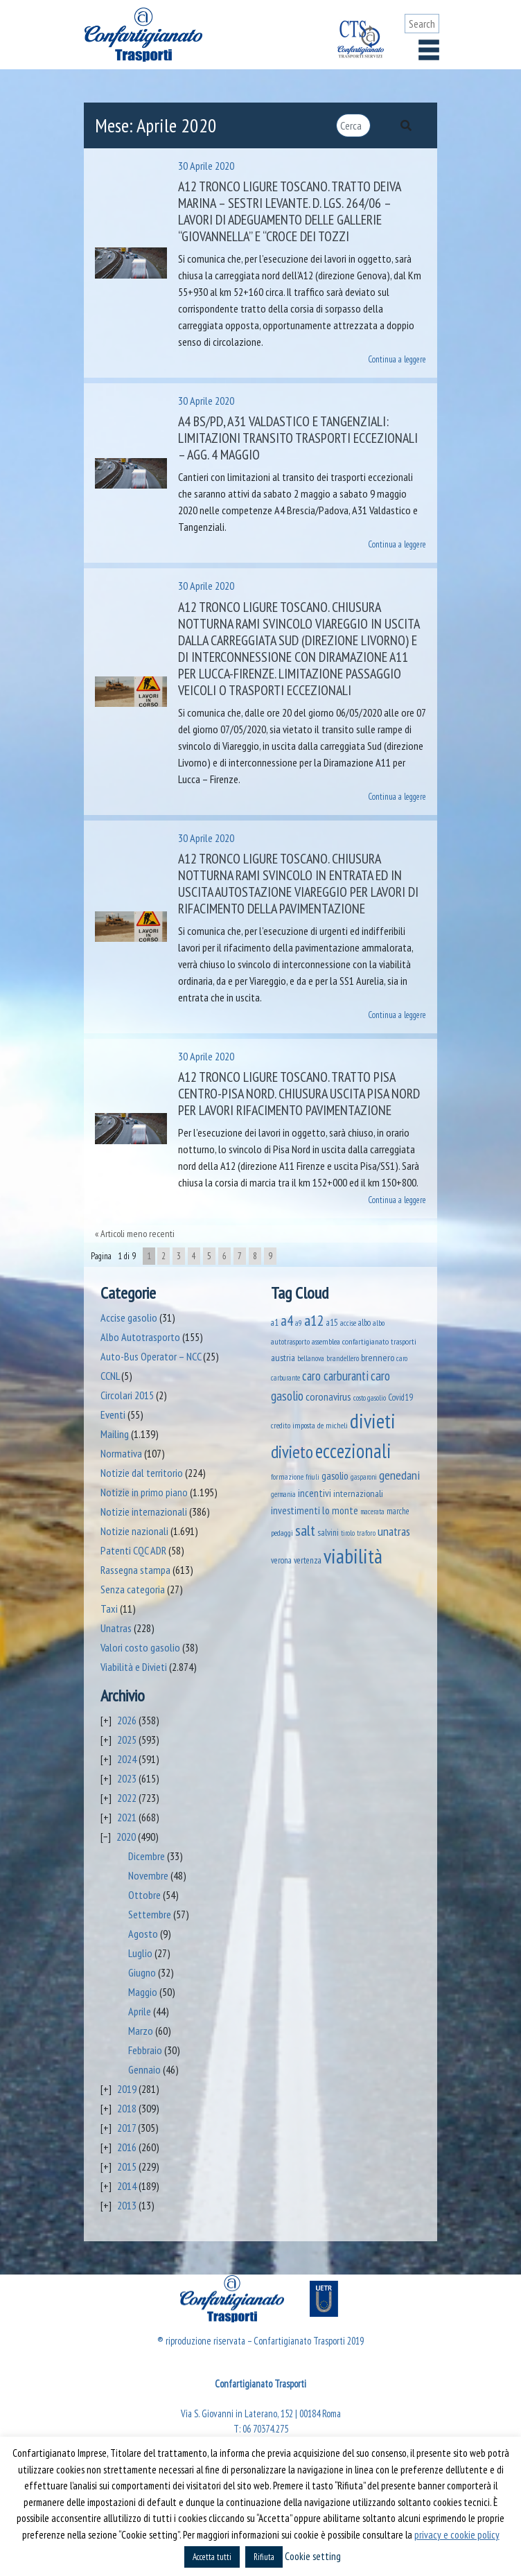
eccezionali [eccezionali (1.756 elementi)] (353, 1451)
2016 (126, 2147)
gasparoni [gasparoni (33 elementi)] (364, 1477)
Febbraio (145, 2050)
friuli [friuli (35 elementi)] (312, 1477)
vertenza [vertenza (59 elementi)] (307, 1560)
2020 (126, 1836)
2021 (126, 1817)
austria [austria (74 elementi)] (283, 1357)
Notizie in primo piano (144, 1492)
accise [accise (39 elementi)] (348, 1322)
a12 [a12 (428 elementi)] (314, 1320)
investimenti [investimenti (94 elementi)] (295, 1510)
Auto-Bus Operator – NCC (150, 1356)
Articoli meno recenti (137, 1233)
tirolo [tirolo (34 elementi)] (348, 1533)
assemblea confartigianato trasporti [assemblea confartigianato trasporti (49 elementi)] (364, 1341)
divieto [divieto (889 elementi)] (292, 1451)
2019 (126, 2089)
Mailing (114, 1434)
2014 (126, 2186)
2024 (126, 1759)
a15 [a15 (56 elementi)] (332, 1323)
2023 (126, 1778)
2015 (126, 2166)
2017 (126, 2128)
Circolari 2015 (127, 1395)
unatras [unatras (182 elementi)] (394, 1531)
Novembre (148, 1875)
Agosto (143, 1933)
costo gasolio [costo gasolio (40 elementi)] (369, 1397)
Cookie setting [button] (313, 2556)
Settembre (149, 1914)
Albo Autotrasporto (140, 1337)
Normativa (121, 1453)
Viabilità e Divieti (133, 1667)
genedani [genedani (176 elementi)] (399, 1475)
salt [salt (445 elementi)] (305, 1530)
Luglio (140, 1953)
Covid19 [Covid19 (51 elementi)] (400, 1397)
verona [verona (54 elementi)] (281, 1560)
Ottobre (144, 1895)
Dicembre (146, 1856)
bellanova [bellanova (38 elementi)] (310, 1358)
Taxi (109, 1608)
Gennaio (144, 2069)
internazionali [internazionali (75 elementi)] (358, 1493)
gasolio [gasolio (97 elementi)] (334, 1475)
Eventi (112, 1414)
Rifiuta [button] (264, 2557)
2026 (126, 1720)
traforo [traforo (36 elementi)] (366, 1533)
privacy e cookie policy (457, 2534)
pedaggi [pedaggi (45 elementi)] (282, 1532)
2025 (126, 1739)
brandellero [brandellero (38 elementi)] (342, 1358)
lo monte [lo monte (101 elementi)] (340, 1510)
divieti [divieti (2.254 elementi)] (373, 1421)
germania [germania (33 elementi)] (283, 1494)
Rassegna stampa (135, 1570)
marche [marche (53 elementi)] (398, 1511)
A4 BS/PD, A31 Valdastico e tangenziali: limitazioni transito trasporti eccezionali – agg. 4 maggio (298, 438)
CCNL (109, 1376)
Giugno (142, 1972)
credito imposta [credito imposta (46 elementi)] (293, 1425)
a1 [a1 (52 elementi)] (275, 1322)
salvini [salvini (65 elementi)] (328, 1532)
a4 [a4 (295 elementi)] (287, 1320)
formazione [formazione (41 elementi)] (287, 1476)
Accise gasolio (128, 1317)
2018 (126, 2108)
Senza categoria (132, 1589)
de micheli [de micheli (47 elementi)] (332, 1425)
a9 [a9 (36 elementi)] (298, 1323)
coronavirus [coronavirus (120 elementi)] (328, 1396)
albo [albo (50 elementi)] (364, 1322)
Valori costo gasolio (140, 1647)
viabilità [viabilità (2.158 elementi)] (353, 1556)
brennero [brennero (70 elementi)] (377, 1357)
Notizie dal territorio (141, 1473)
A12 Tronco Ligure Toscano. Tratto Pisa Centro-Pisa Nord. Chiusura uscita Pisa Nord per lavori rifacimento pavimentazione (299, 1093)
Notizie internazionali (143, 1511)
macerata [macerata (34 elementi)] (372, 1511)
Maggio (142, 1992)
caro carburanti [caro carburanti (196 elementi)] (335, 1375)
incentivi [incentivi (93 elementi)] (314, 1493)
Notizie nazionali (134, 1531)
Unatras (116, 1628)
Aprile (139, 2011)
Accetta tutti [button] (212, 2557)
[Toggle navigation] (429, 50)
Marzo (140, 2031)
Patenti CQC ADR (133, 1550)
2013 (126, 2205)
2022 (126, 1798)
